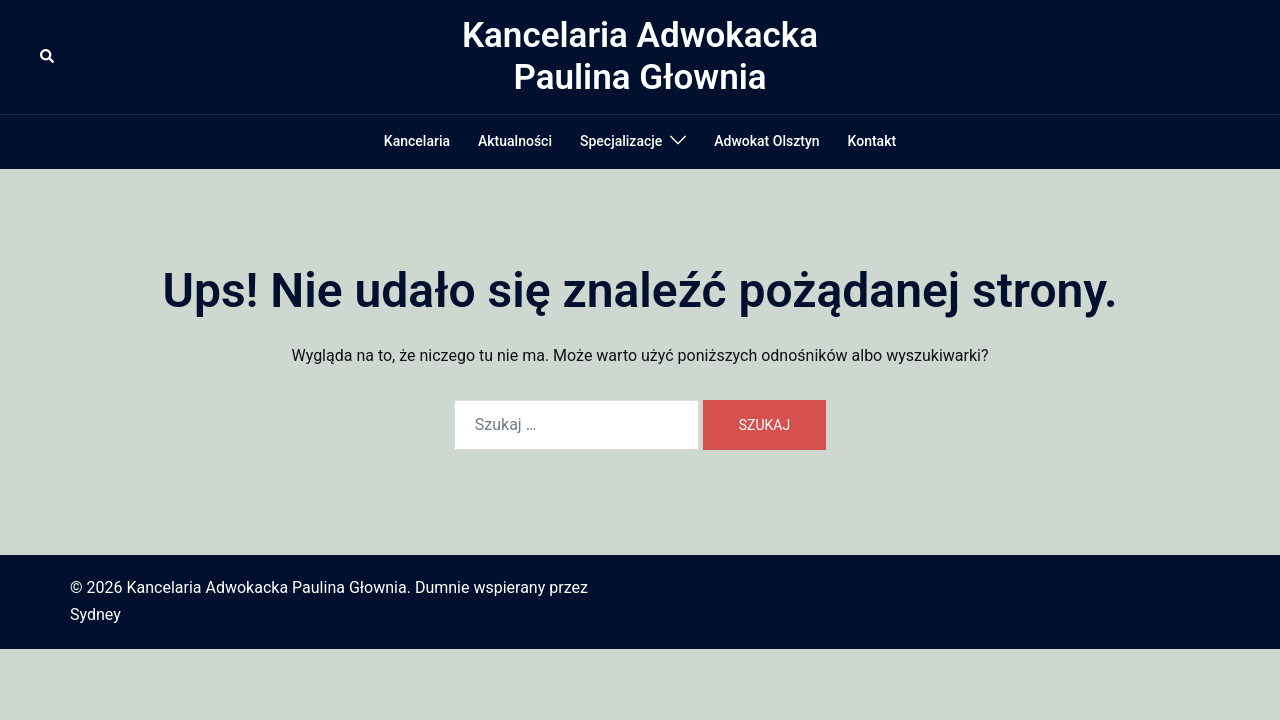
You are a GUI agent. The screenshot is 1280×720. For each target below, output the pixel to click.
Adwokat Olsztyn (766, 141)
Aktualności (515, 141)
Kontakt (872, 141)
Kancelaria (417, 141)
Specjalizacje (621, 141)
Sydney (95, 614)
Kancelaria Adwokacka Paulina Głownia (640, 56)
